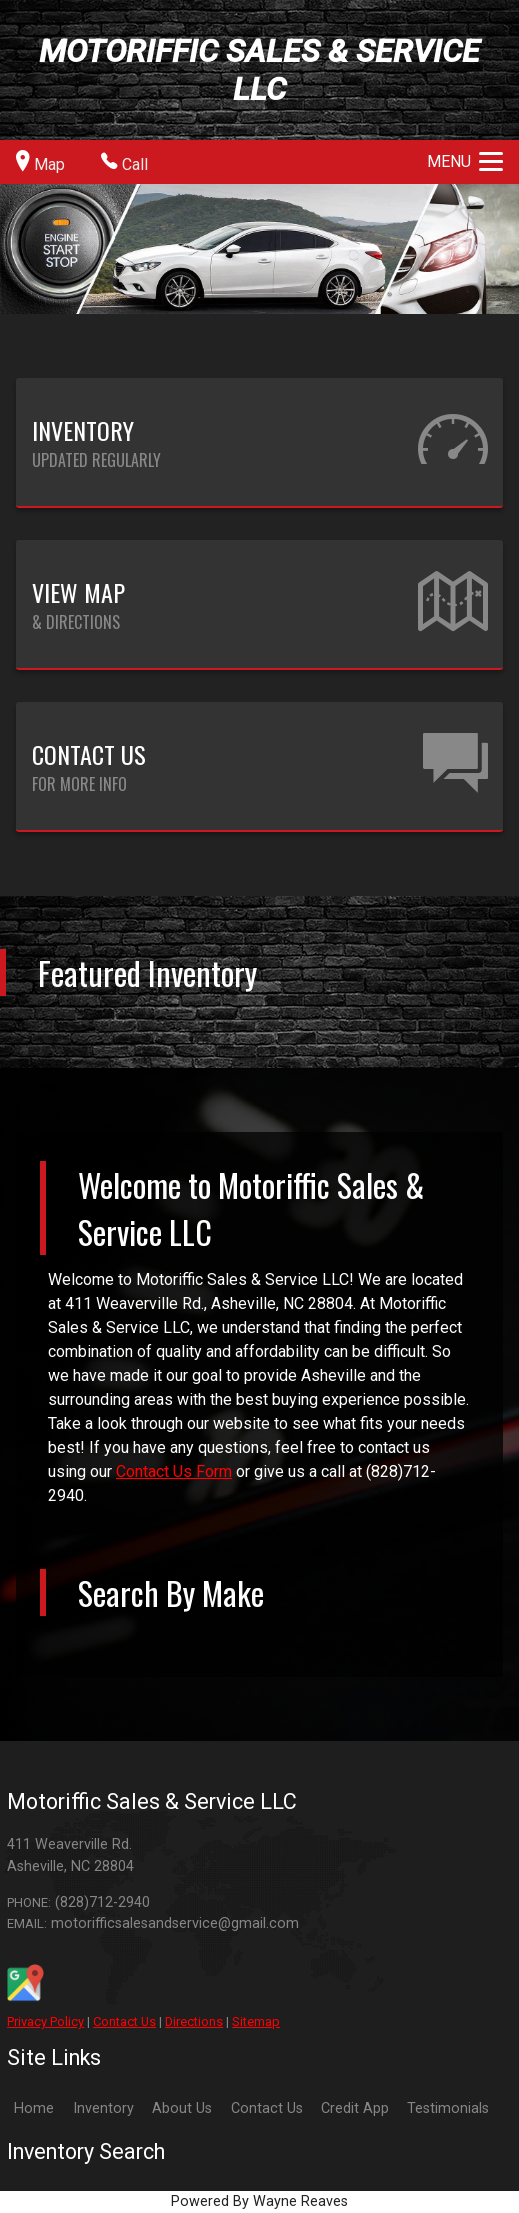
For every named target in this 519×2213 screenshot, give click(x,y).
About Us (182, 2108)
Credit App (355, 2108)
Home (34, 2108)
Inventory (103, 2108)
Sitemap (256, 2021)
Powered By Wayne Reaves (259, 2201)
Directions (194, 2021)
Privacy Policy (45, 2021)
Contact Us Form (174, 1471)
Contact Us (124, 2021)
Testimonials (448, 2108)
